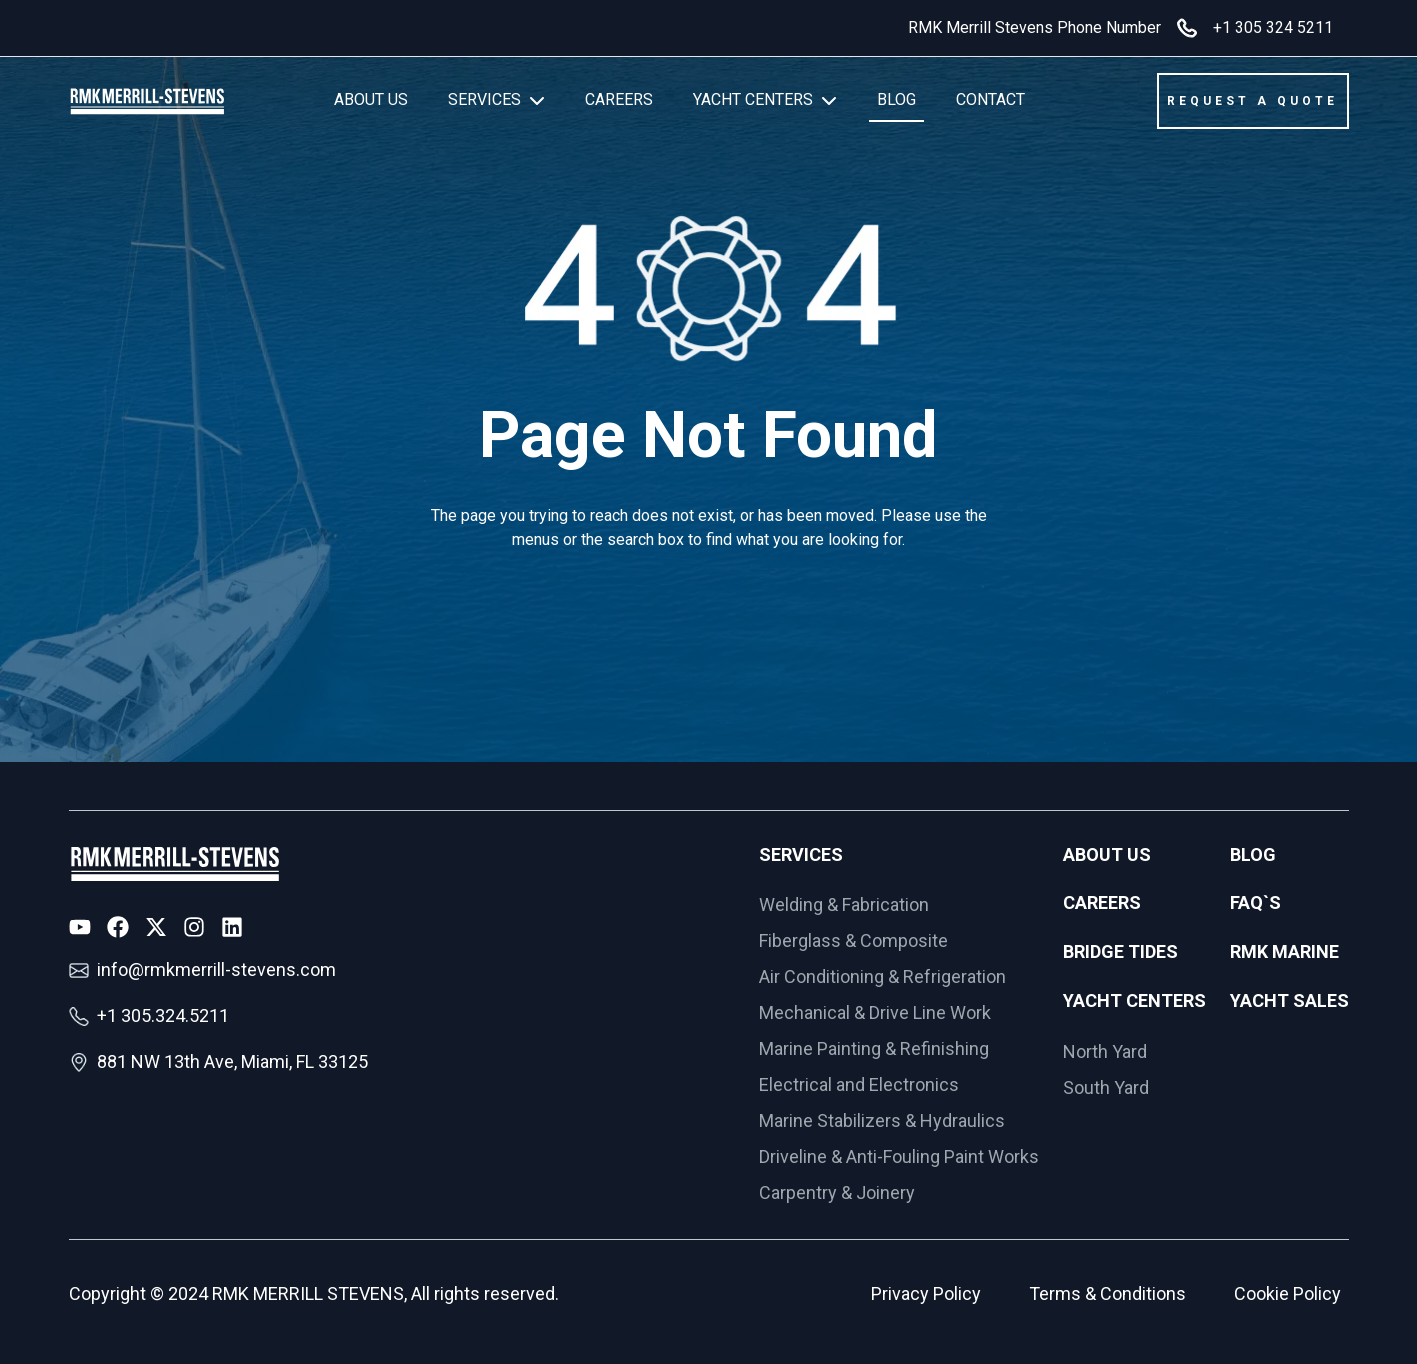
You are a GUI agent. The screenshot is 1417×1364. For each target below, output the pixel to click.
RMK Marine (1284, 951)
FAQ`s (1255, 902)
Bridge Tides (1120, 951)
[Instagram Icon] (194, 927)
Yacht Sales (1289, 1000)
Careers (1102, 902)
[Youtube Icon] (80, 927)
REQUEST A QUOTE (1252, 101)
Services (801, 854)
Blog (1253, 854)
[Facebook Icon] (118, 927)
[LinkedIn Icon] (232, 927)
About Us (1107, 854)
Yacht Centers (1134, 1000)
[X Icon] (156, 927)
